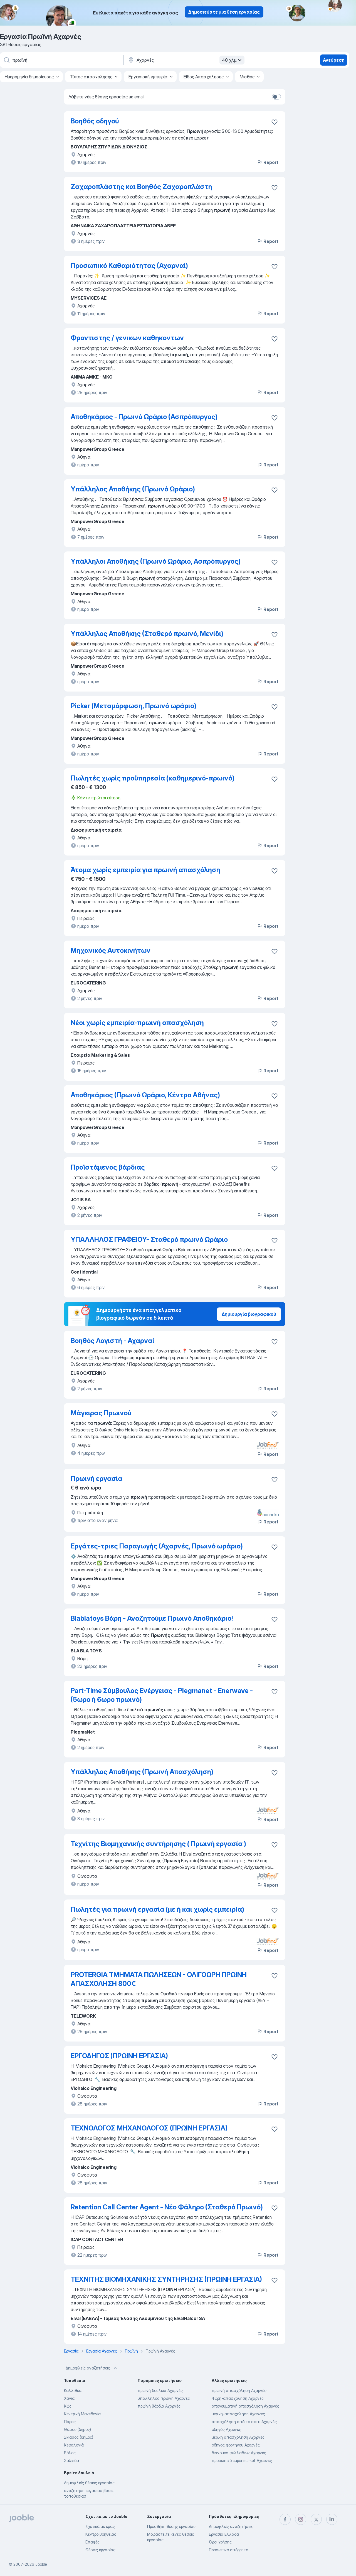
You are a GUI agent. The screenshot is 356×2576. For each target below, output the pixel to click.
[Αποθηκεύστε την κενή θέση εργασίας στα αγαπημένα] (274, 122)
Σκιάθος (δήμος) (78, 2437)
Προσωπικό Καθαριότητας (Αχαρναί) (129, 266)
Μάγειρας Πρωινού (101, 1413)
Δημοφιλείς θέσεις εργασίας (89, 2482)
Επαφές (92, 2542)
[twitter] (316, 2519)
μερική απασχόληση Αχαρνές (238, 2437)
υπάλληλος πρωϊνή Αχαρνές (164, 2398)
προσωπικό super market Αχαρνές (242, 2460)
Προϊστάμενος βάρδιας (108, 1167)
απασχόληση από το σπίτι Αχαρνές (244, 2421)
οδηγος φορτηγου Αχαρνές (236, 2445)
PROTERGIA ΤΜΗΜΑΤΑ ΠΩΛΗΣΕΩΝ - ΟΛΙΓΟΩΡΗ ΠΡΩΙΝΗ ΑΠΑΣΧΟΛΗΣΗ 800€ (159, 1979)
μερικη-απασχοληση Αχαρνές (238, 2413)
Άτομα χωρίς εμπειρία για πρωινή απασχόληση (145, 870)
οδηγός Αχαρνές (226, 2429)
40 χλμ (232, 60)
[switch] (276, 97)
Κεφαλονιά (74, 2445)
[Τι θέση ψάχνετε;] (61, 60)
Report (267, 162)
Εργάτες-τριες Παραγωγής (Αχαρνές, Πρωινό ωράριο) (157, 1546)
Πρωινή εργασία (96, 1479)
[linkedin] (331, 2519)
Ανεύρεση (334, 60)
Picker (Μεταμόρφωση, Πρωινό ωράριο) (133, 706)
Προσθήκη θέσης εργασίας (171, 2526)
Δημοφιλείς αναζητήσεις (92, 2368)
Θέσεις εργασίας (100, 2549)
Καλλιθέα (72, 2390)
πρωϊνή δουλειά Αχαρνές (160, 2390)
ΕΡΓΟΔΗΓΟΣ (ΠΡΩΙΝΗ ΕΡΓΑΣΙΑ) (119, 2056)
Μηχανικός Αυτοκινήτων (110, 950)
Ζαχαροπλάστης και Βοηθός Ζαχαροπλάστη (141, 187)
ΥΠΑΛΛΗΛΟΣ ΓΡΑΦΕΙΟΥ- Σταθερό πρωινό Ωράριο (149, 1239)
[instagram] (300, 2519)
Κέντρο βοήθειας (100, 2534)
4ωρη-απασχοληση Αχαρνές (238, 2398)
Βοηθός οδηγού (95, 121)
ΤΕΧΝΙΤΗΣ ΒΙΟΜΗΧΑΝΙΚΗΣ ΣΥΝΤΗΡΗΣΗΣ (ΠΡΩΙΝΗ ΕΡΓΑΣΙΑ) (166, 2279)
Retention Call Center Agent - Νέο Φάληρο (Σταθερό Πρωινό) (167, 2207)
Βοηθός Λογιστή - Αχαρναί (112, 1341)
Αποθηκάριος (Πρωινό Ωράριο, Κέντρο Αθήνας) (145, 1095)
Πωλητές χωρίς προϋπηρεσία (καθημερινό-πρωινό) (152, 778)
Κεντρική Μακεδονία (82, 2413)
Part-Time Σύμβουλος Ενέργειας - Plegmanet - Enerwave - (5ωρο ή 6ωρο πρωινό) (162, 1695)
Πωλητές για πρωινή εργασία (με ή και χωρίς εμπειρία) (157, 1909)
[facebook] (285, 2519)
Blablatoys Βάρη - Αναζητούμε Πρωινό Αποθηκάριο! (152, 1618)
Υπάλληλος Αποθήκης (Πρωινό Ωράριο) (133, 489)
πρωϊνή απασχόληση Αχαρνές (239, 2390)
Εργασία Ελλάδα (224, 2534)
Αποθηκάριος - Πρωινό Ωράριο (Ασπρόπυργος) (144, 417)
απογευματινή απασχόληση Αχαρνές (245, 2406)
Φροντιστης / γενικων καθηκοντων (127, 338)
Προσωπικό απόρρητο (228, 2549)
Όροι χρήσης (220, 2542)
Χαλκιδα (71, 2460)
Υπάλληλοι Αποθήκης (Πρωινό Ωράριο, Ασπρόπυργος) (156, 561)
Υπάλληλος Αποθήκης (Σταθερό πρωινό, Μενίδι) (147, 634)
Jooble (41, 2564)
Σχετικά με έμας (100, 2526)
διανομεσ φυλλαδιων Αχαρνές (239, 2452)
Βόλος (70, 2452)
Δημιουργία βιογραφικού (249, 1314)
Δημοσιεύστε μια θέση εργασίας (224, 12)
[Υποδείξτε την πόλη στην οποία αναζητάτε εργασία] (185, 60)
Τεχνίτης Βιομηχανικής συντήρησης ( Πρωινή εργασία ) (158, 1844)
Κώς (67, 2406)
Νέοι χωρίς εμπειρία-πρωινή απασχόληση (137, 1023)
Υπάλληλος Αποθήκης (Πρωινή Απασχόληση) (142, 1772)
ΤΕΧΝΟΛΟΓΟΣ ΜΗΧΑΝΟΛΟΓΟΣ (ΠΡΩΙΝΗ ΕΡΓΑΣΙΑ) (149, 2128)
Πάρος (70, 2421)
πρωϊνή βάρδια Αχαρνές (159, 2406)
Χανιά (69, 2398)
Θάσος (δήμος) (77, 2429)
